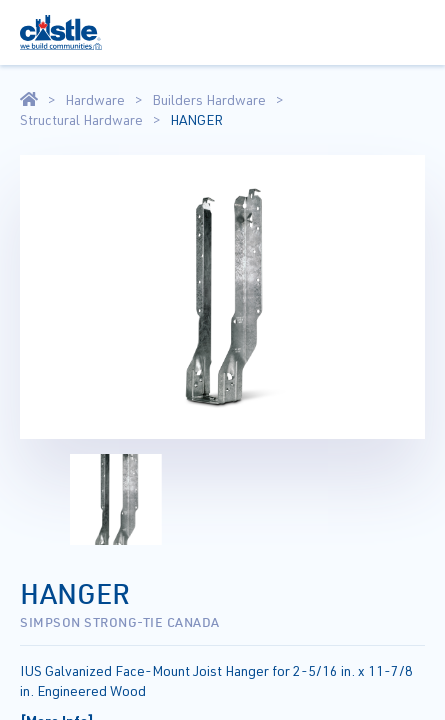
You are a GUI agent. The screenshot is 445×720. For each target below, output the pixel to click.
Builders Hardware (209, 100)
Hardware (95, 100)
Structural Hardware (81, 120)
